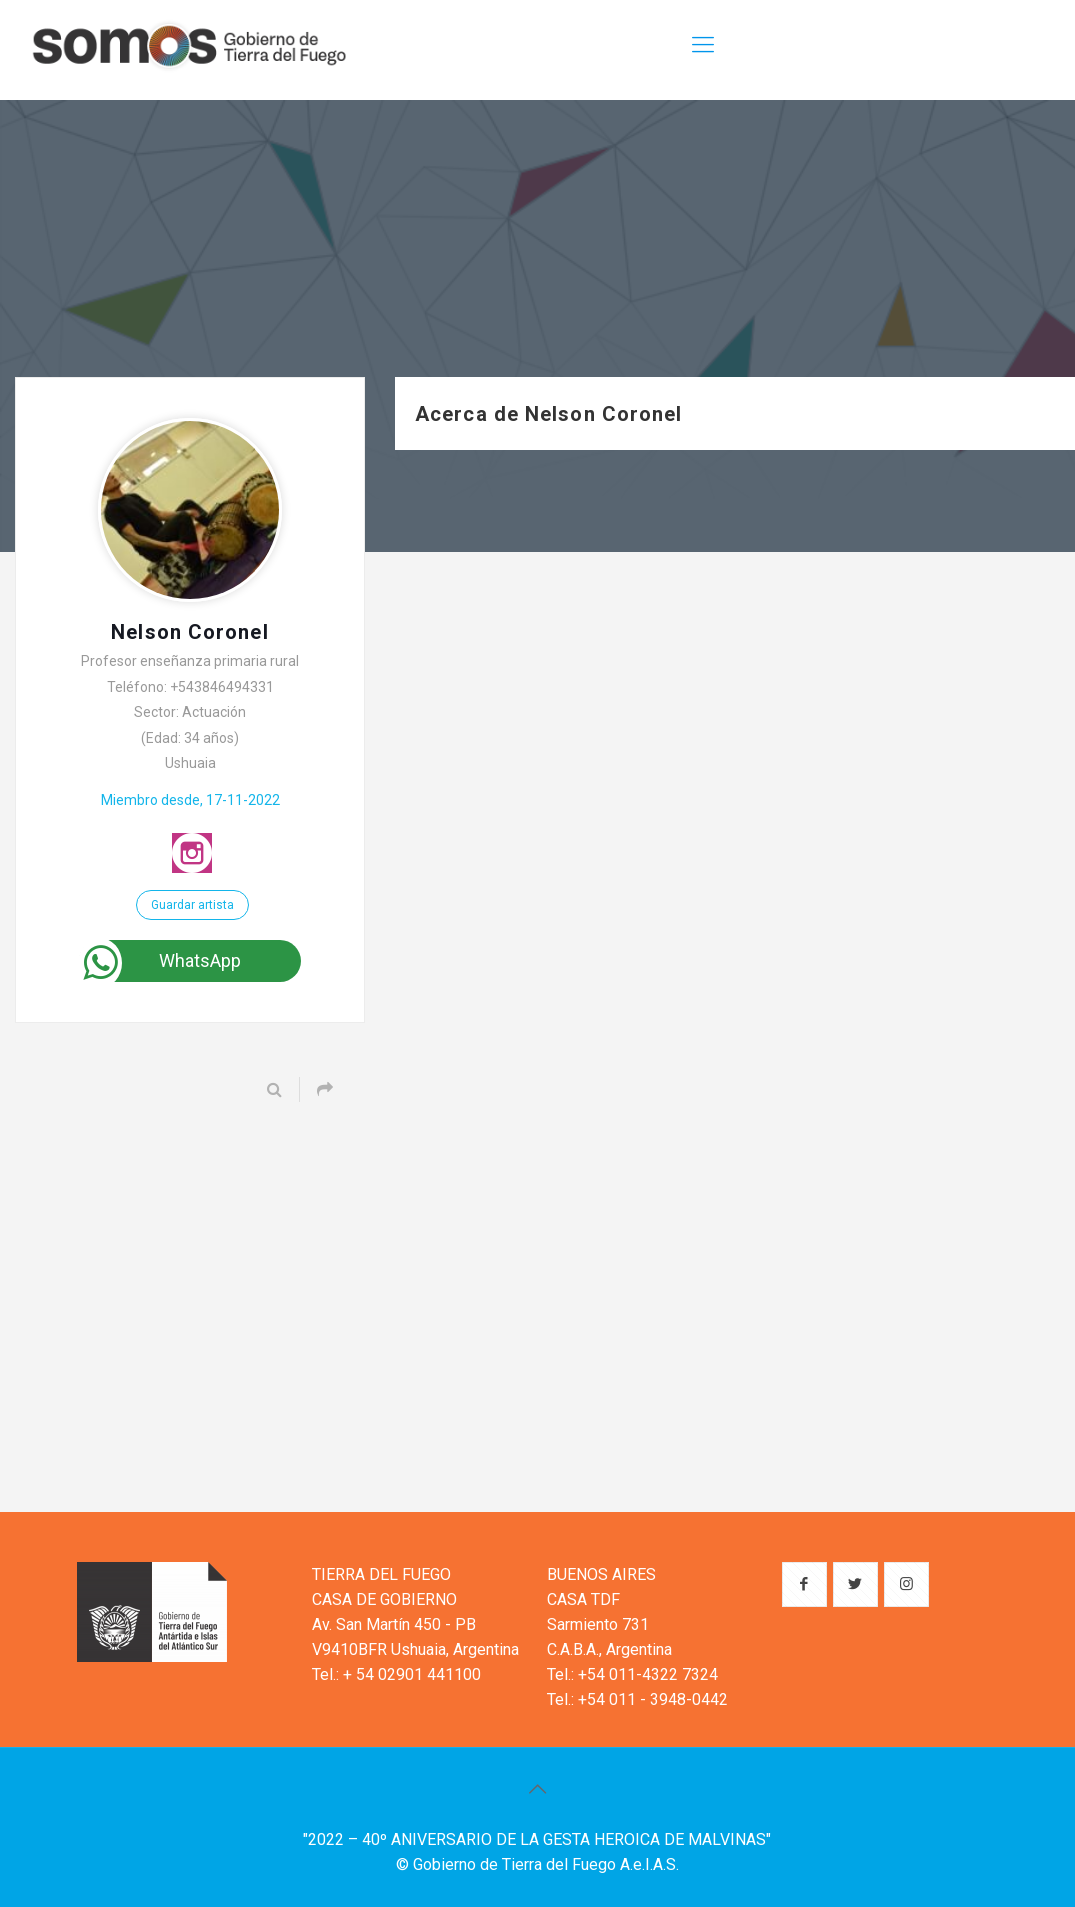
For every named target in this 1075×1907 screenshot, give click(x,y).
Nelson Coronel (189, 632)
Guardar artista (192, 905)
